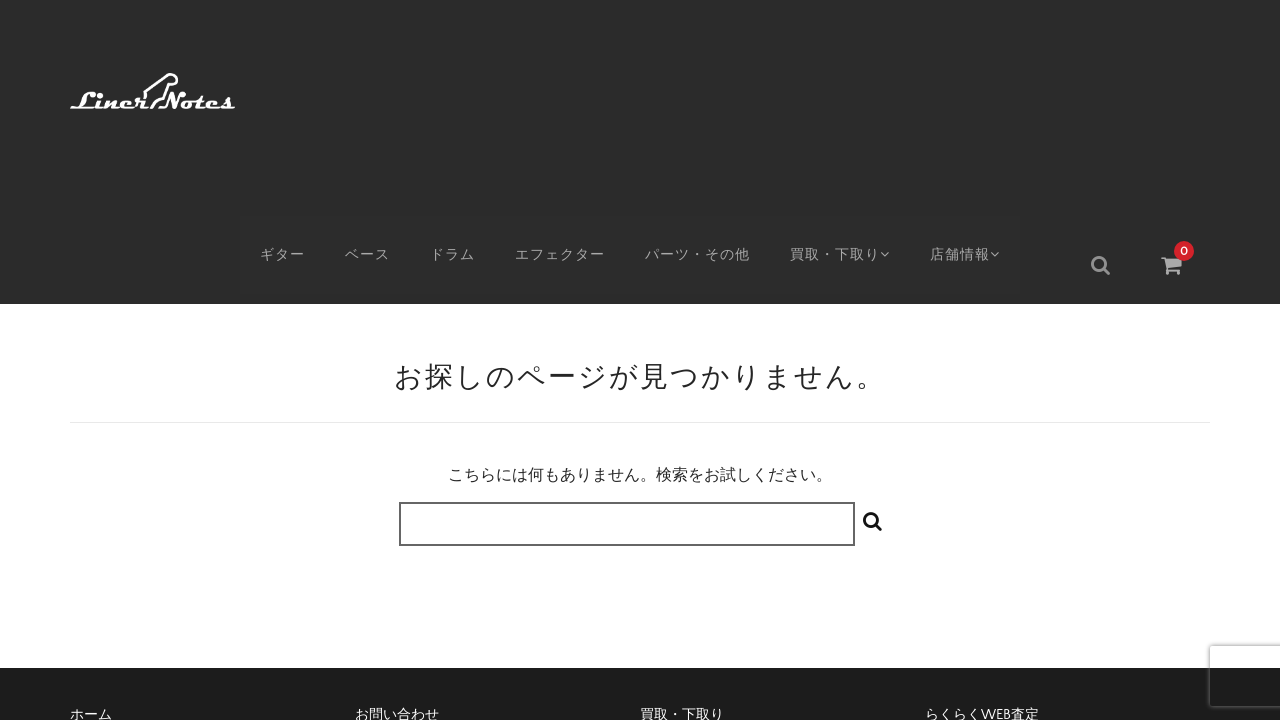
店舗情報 (990, 87)
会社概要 (668, 573)
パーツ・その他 (710, 87)
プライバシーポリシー (995, 573)
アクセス (98, 573)
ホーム (91, 539)
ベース (377, 87)
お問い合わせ (397, 539)
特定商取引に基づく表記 (432, 573)
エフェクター (572, 87)
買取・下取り (857, 87)
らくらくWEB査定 (982, 539)
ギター (291, 87)
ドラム (463, 87)
